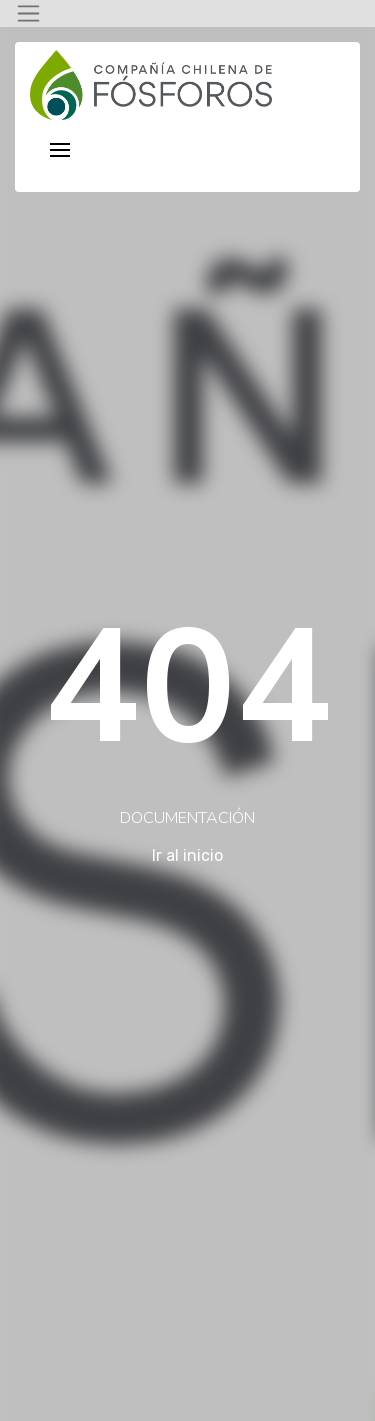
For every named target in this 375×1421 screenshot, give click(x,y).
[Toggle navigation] (28, 13)
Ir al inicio (187, 855)
